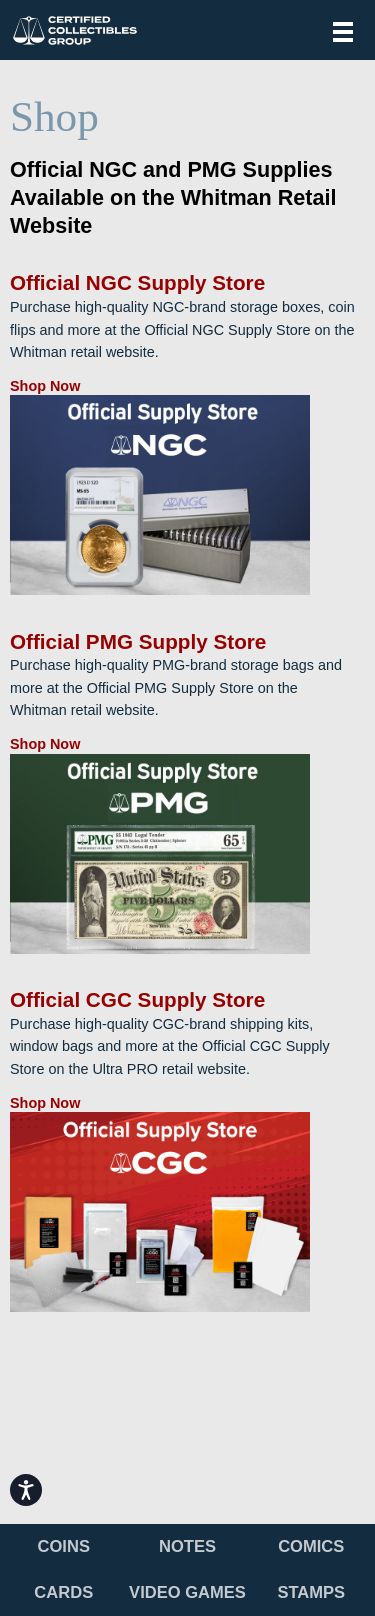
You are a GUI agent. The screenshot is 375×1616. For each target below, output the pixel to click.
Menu (343, 32)
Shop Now (45, 386)
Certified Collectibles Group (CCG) (75, 30)
